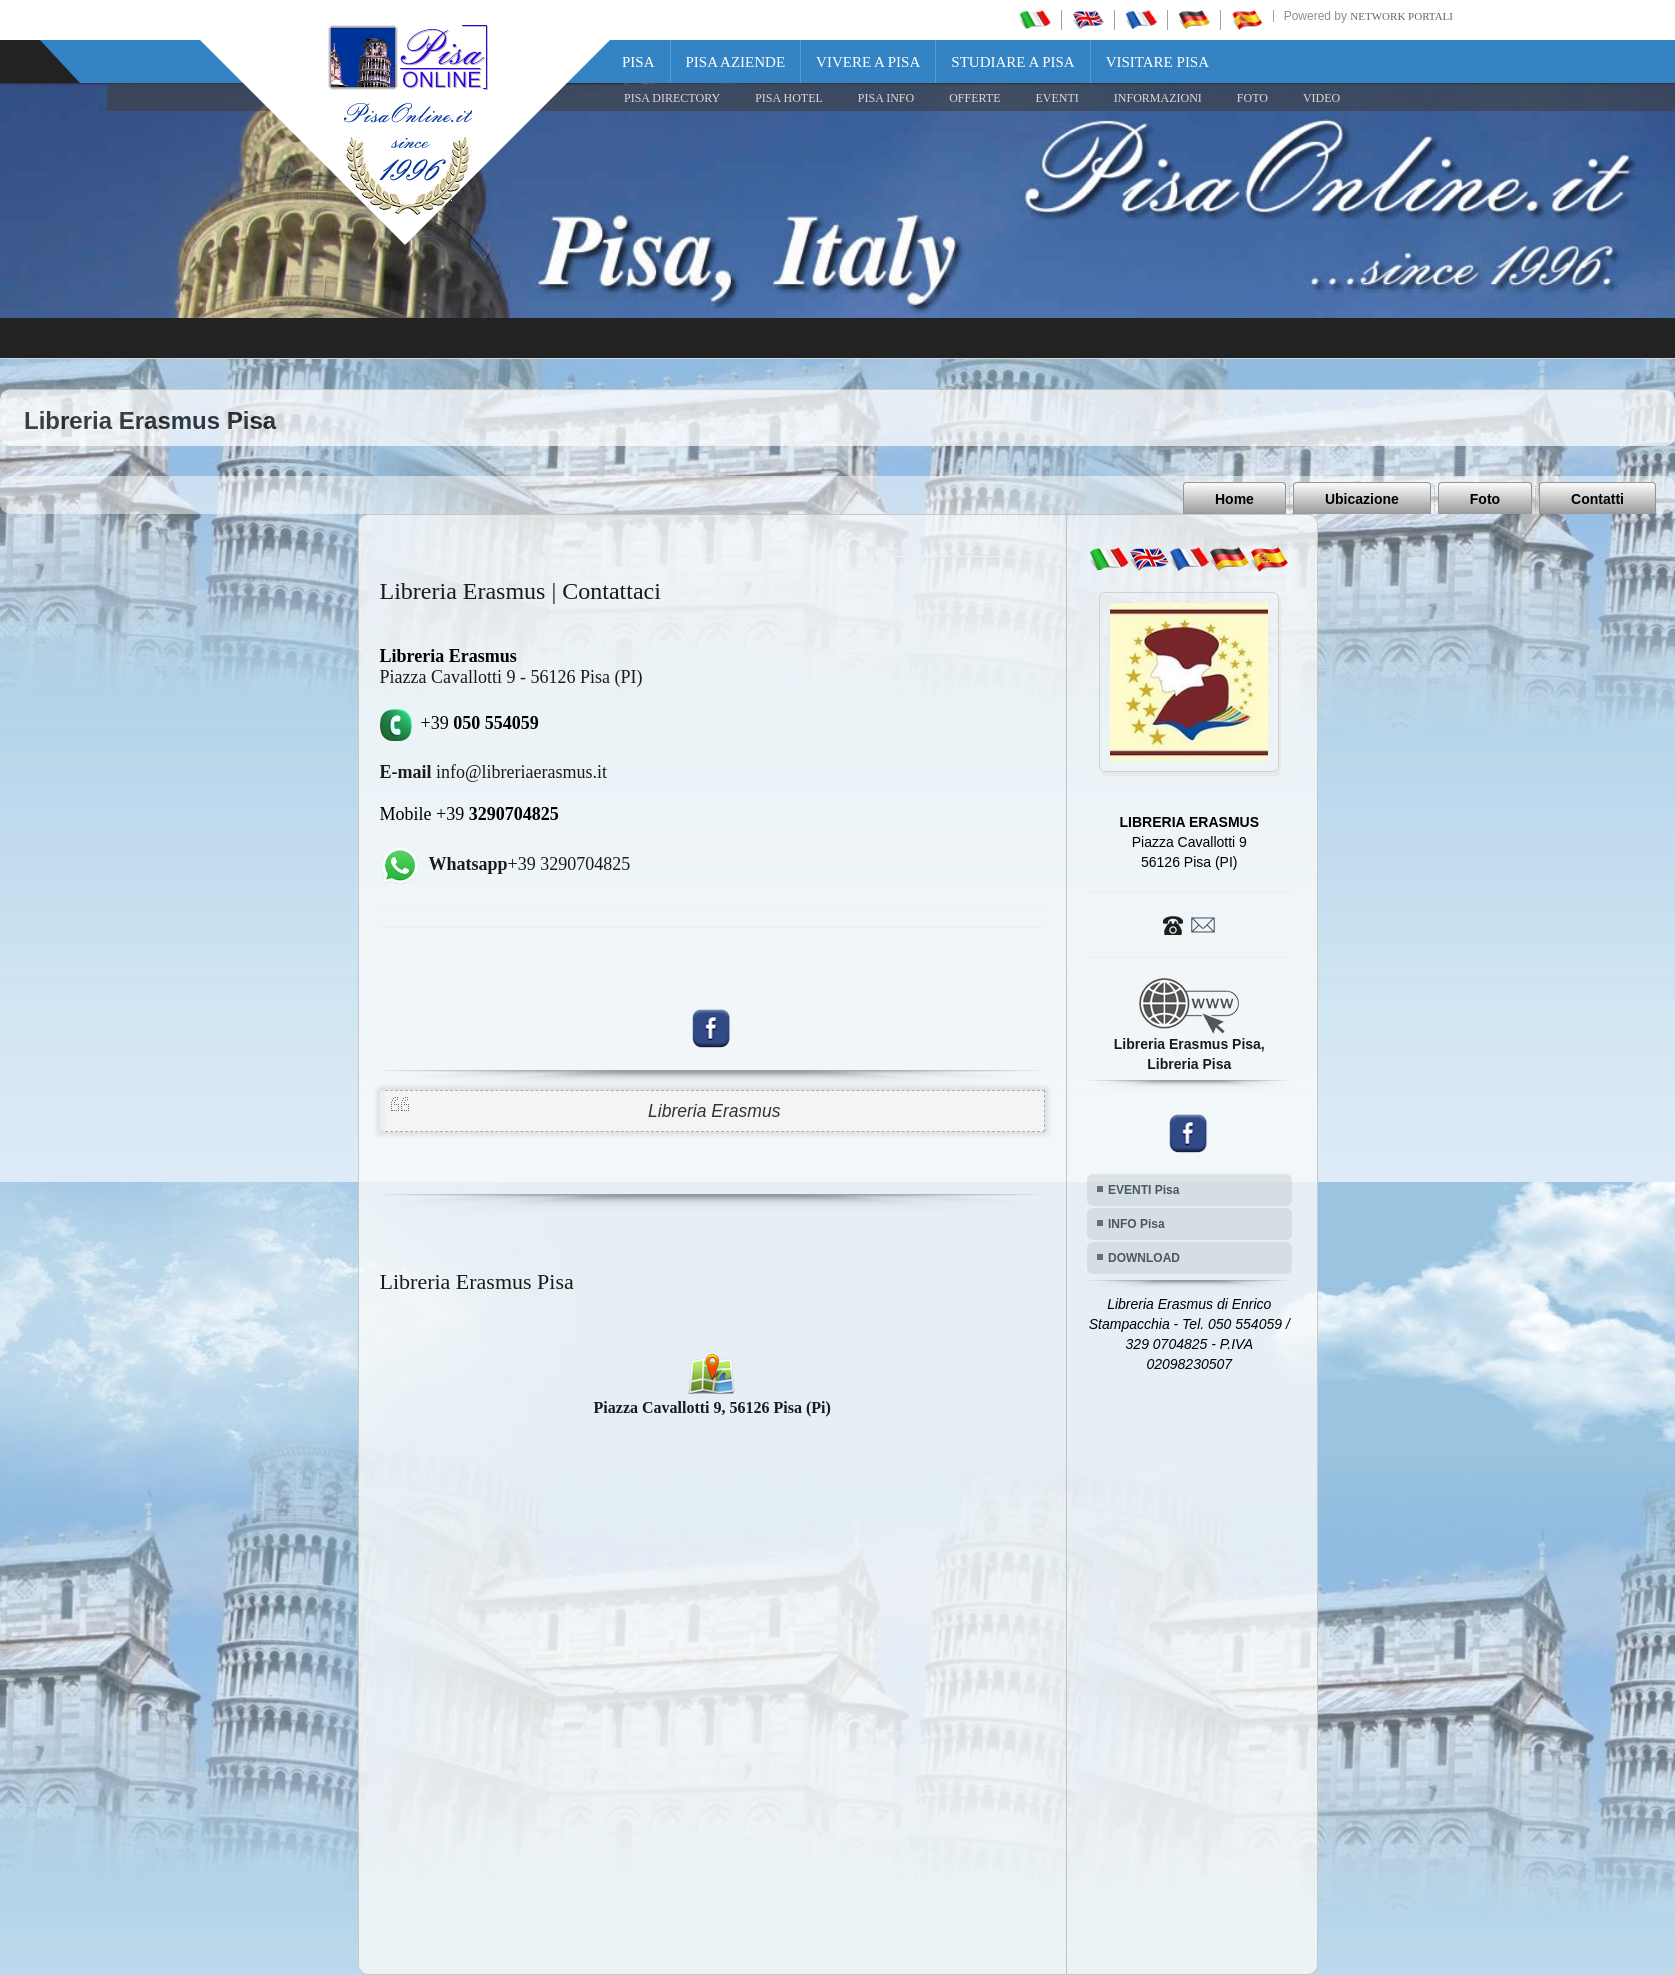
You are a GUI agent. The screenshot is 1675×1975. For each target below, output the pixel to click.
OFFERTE (974, 98)
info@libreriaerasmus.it (494, 772)
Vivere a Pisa (868, 62)
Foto (1485, 499)
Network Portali (1401, 16)
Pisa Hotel (789, 98)
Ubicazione (1362, 499)
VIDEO (1321, 98)
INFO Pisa (1136, 1224)
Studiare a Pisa (1012, 62)
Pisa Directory (672, 98)
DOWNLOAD (1144, 1258)
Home (1234, 499)
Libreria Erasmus (714, 1111)
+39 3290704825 (530, 864)
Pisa (638, 62)
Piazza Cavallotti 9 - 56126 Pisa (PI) (511, 677)
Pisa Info (886, 98)
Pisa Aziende (736, 62)
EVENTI (1056, 98)
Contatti (1597, 499)
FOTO (1252, 98)
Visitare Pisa (1157, 62)
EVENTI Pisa (1143, 1190)
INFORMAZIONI (1158, 98)
